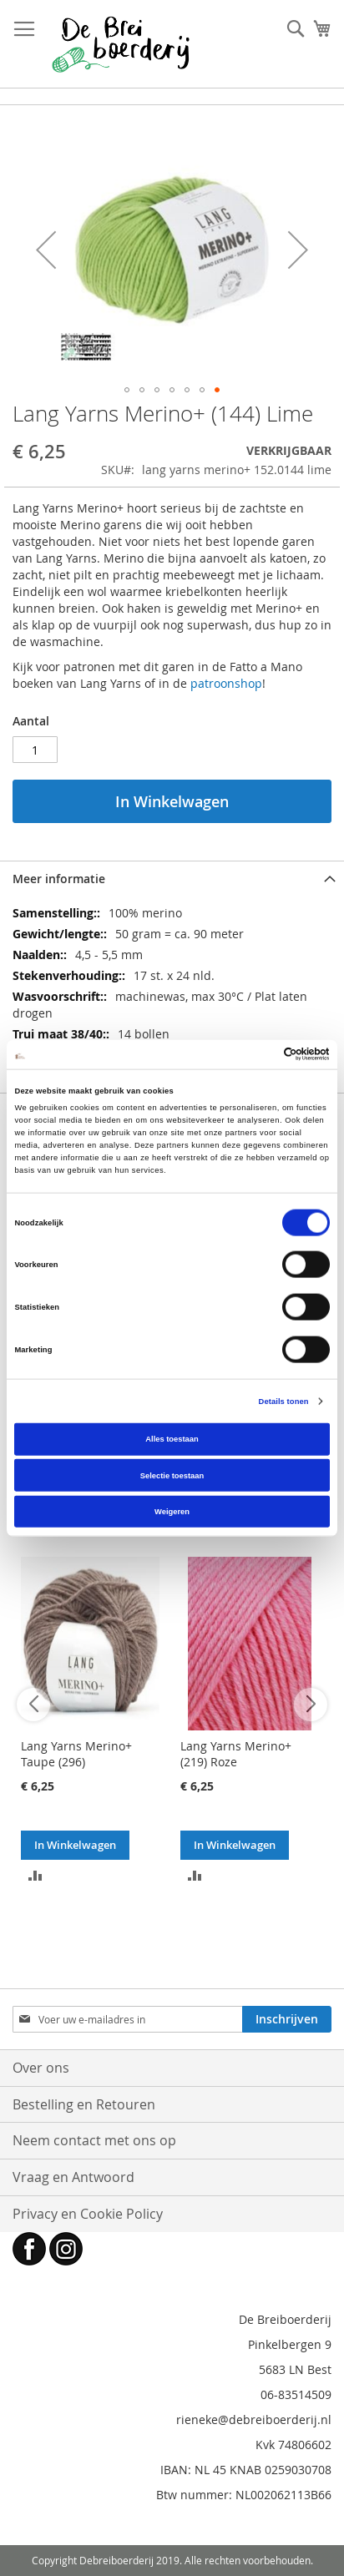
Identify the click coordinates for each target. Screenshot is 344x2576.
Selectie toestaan (172, 1475)
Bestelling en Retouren (84, 2104)
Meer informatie (59, 878)
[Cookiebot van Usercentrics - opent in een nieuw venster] (257, 1054)
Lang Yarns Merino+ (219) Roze (235, 1754)
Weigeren (172, 1512)
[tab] (172, 879)
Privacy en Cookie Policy (88, 2214)
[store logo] (120, 44)
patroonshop (226, 683)
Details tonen (284, 1401)
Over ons (41, 2067)
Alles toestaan (171, 1439)
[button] (46, 249)
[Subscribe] (286, 2019)
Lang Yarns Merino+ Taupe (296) (76, 1754)
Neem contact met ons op (94, 2140)
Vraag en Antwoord (73, 2177)
